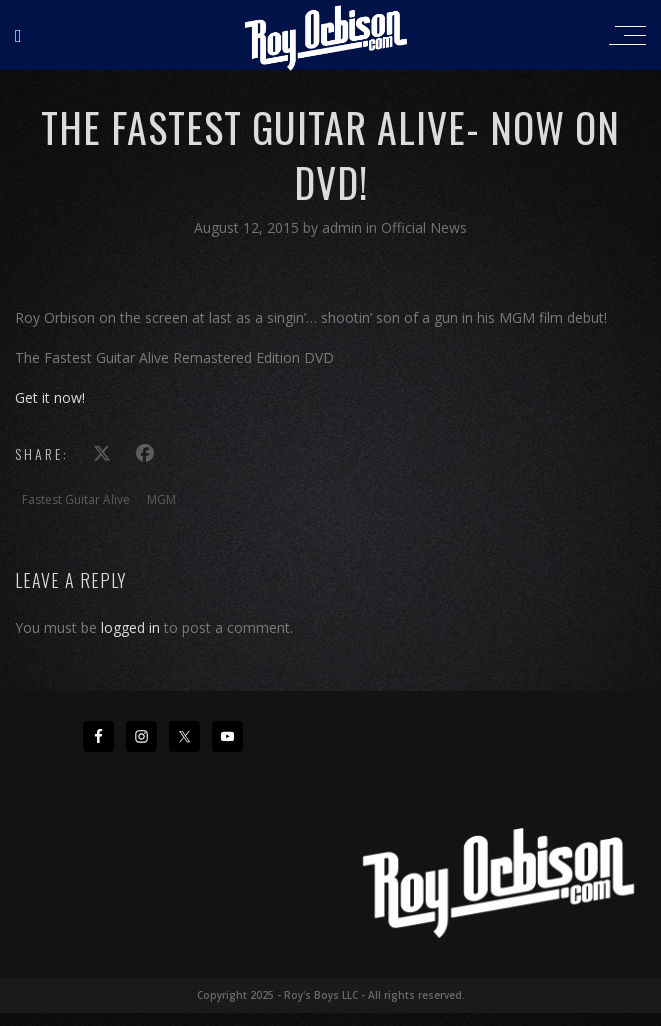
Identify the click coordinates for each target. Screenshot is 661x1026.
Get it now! (50, 397)
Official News (424, 227)
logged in (130, 627)
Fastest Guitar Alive (76, 499)
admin (344, 227)
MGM (161, 499)
